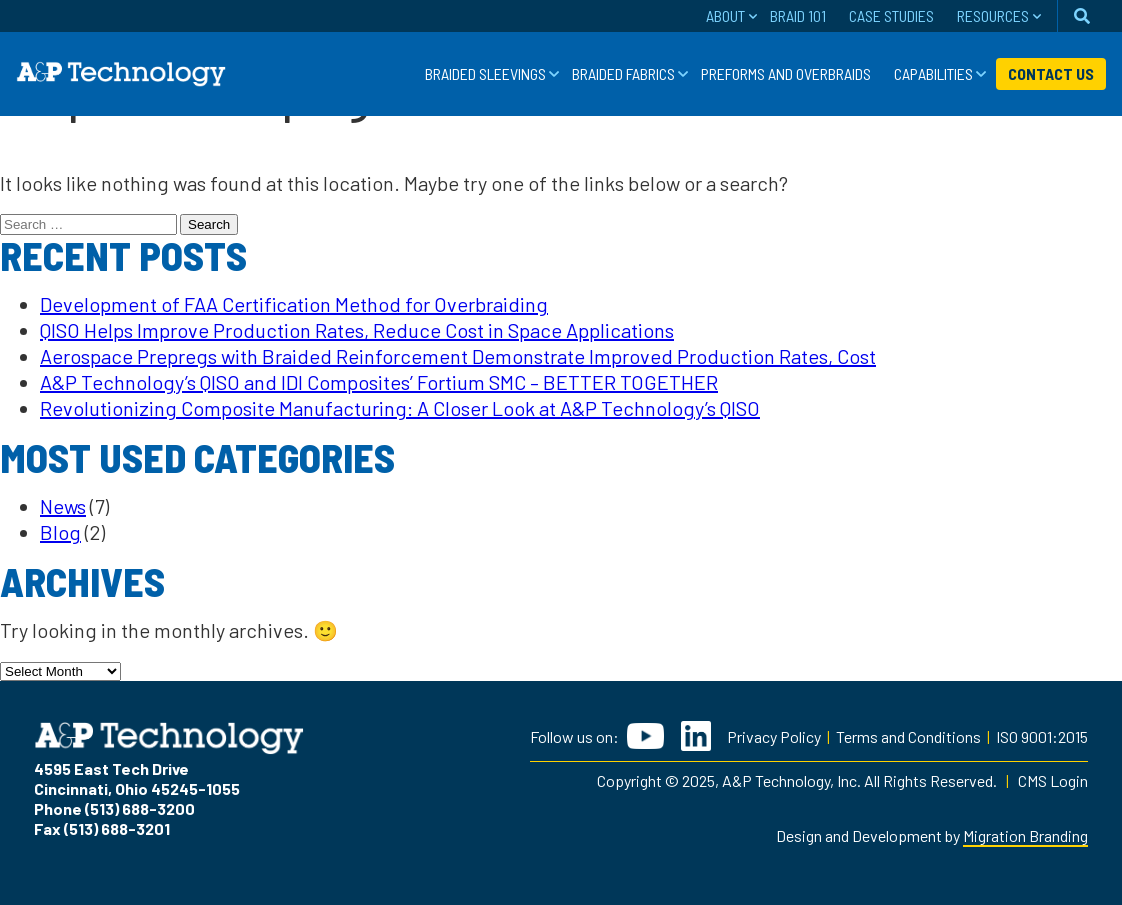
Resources (993, 15)
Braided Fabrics (623, 73)
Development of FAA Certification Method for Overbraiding (294, 304)
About (725, 15)
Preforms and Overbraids (786, 73)
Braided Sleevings (485, 73)
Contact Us (1051, 73)
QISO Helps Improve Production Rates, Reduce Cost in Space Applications (357, 330)
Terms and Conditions (908, 736)
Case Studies (891, 15)
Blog (60, 532)
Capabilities (933, 73)
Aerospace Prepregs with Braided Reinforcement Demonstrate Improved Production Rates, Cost (458, 356)
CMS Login (1053, 780)
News (63, 506)
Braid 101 (798, 15)
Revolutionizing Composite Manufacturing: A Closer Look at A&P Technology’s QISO (400, 408)
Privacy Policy (774, 736)
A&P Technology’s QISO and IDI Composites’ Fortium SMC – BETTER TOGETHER (379, 382)
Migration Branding (1025, 835)
